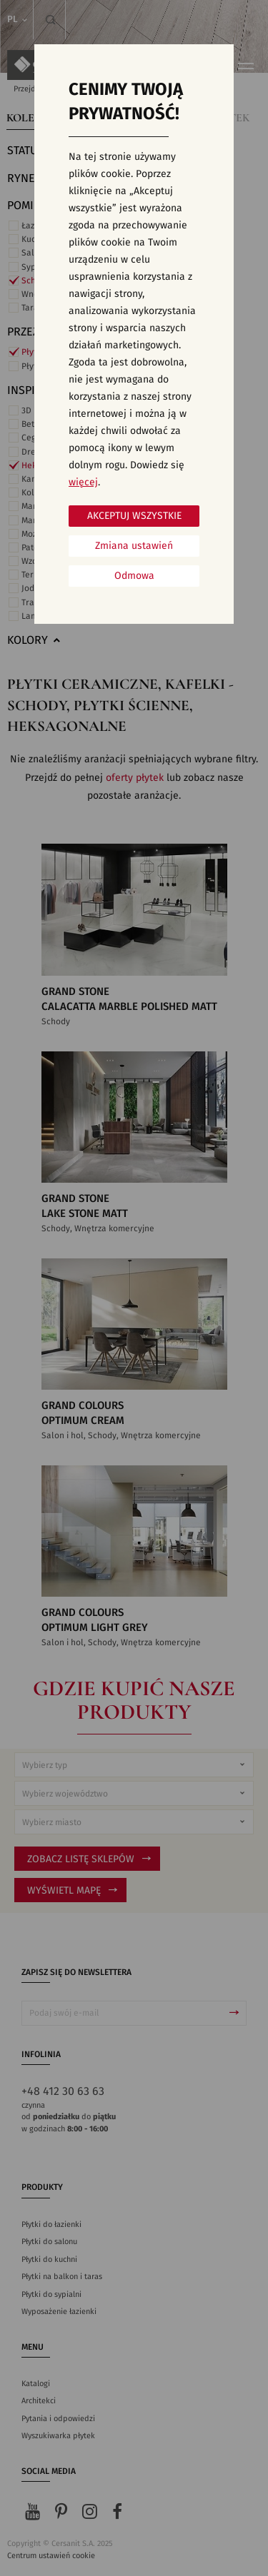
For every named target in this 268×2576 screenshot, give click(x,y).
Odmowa (134, 576)
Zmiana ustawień (134, 546)
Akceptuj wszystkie (134, 516)
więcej (83, 483)
